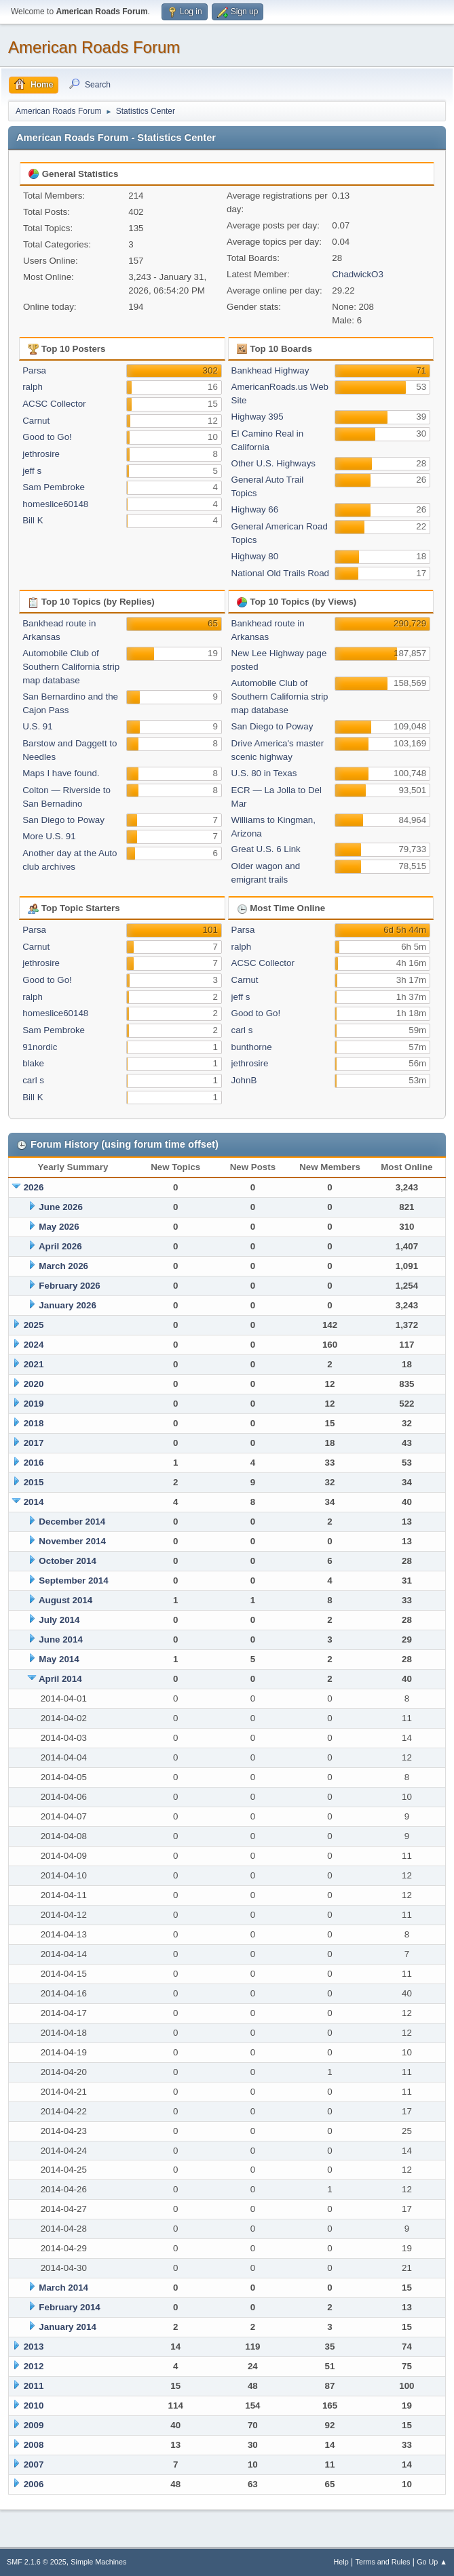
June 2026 (60, 1207)
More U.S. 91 (49, 836)
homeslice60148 (55, 504)
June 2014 (60, 1639)
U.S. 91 (37, 726)
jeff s (31, 471)
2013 (34, 2346)
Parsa (34, 370)
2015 (34, 1482)
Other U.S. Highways (273, 463)
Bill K (32, 520)
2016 (34, 1462)
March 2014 (63, 2287)
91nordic (39, 1047)
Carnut (36, 421)
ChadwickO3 (357, 274)
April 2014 (60, 1679)
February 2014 (69, 2307)
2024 (34, 1345)
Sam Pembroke (53, 487)
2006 (34, 2484)
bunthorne (251, 1047)
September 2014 (73, 1580)
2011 (34, 2386)
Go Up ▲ (432, 2562)
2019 (34, 1403)
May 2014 (59, 1659)
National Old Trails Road (280, 573)
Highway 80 (255, 556)
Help (341, 2562)
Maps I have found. (60, 773)
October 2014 (67, 1561)
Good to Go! (47, 437)
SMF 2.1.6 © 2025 (37, 2562)
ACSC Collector (54, 404)
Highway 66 (255, 509)
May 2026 (59, 1227)
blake (33, 1063)
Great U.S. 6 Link (266, 849)
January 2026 (67, 1305)
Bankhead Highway (270, 370)
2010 (34, 2405)
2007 (34, 2464)
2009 (34, 2425)
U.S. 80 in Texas (264, 773)
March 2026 (63, 1266)
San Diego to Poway (63, 820)
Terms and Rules (383, 2562)
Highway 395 (257, 416)
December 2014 (72, 1521)
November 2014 (72, 1541)
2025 (34, 1325)
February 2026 (69, 1286)
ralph (32, 387)
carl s (33, 1080)
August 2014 (65, 1600)
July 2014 (59, 1620)
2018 (34, 1423)
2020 (34, 1384)
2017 (34, 1443)
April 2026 (60, 1246)
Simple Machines (98, 2562)
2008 (34, 2445)
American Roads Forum (94, 47)
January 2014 (67, 2327)
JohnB (244, 1080)
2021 (34, 1364)
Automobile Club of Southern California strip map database (70, 666)
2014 (34, 1502)
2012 (34, 2366)
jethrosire (41, 454)
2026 (34, 1187)
